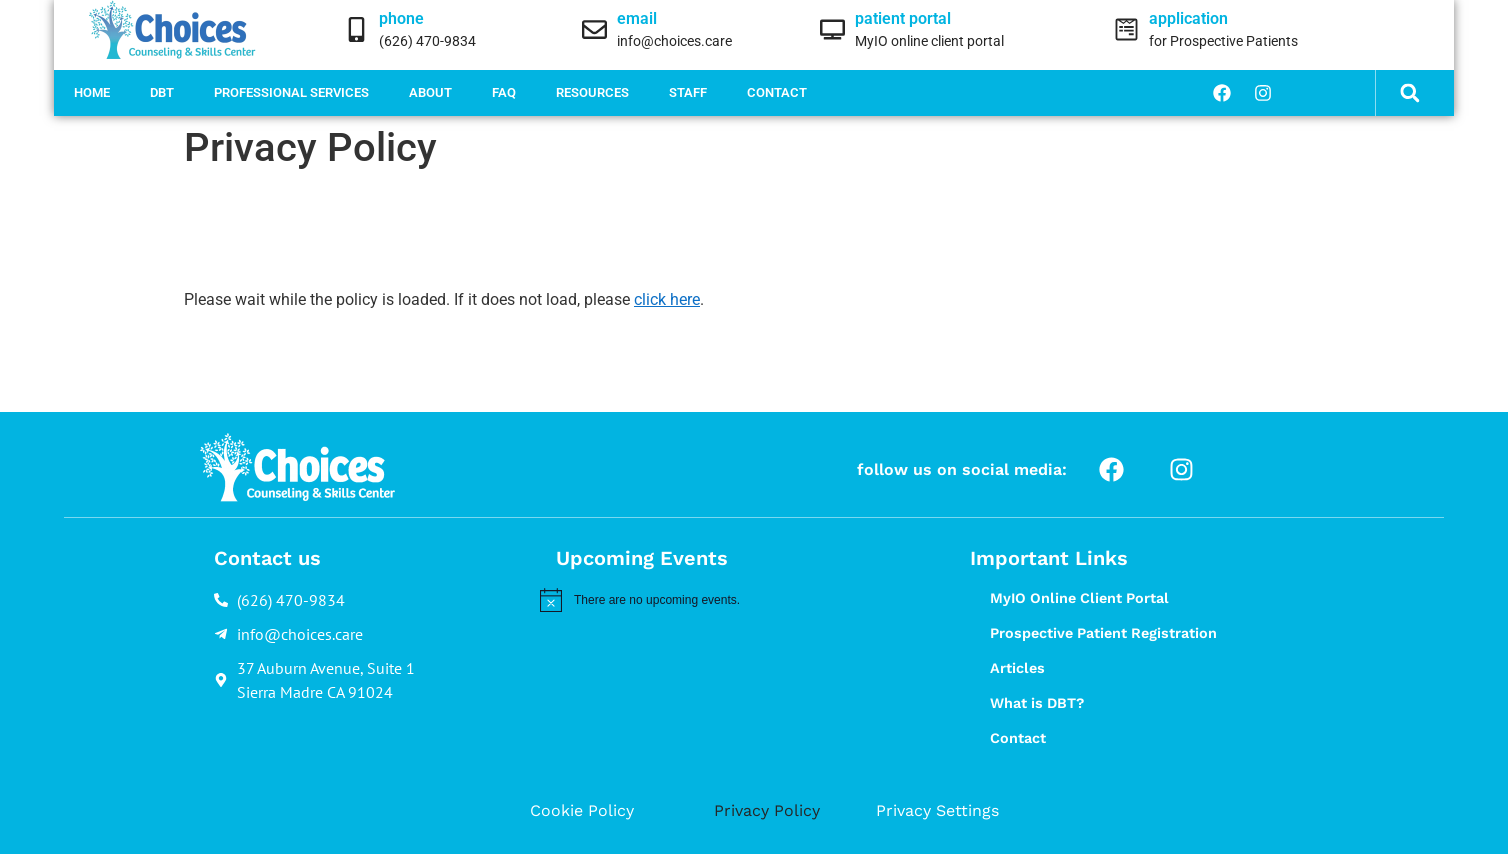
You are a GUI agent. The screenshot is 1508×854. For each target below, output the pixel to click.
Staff (688, 92)
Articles (1017, 668)
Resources (592, 92)
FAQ (504, 92)
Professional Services (291, 92)
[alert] (725, 600)
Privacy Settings (937, 810)
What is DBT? (1037, 703)
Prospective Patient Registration (1103, 633)
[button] (1410, 93)
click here (667, 299)
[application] (1126, 29)
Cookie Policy (582, 810)
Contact (777, 92)
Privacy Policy (767, 810)
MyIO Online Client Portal (1079, 598)
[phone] (356, 29)
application (1188, 18)
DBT (162, 92)
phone (401, 18)
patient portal (903, 18)
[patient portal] (832, 29)
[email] (594, 29)
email (637, 18)
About (430, 92)
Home (92, 92)
